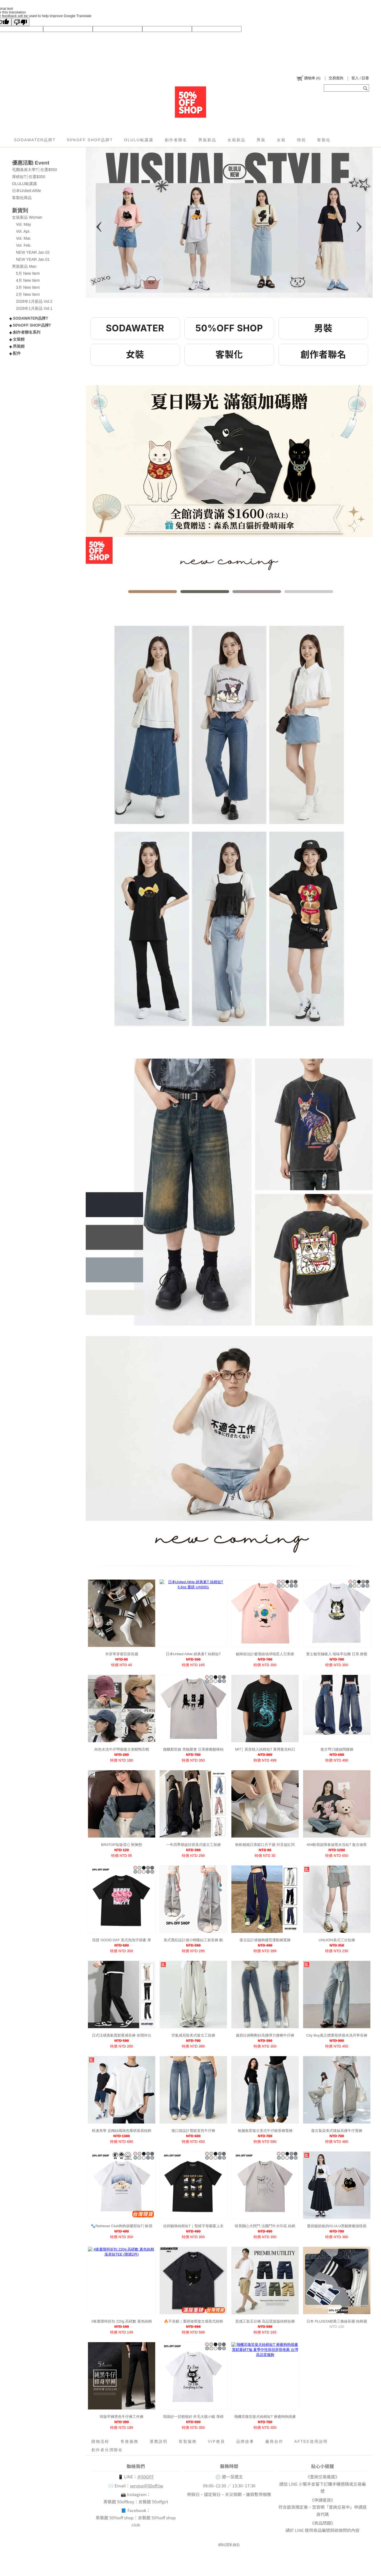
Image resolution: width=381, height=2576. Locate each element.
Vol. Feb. (23, 245)
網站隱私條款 (229, 2545)
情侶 (301, 140)
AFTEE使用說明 (311, 2441)
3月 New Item (28, 287)
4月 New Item (28, 280)
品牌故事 (245, 2441)
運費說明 (159, 2441)
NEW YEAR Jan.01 (33, 259)
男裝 (261, 140)
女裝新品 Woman (27, 217)
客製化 (324, 140)
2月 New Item (28, 294)
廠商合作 (274, 2441)
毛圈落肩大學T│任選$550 (34, 169)
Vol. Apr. (23, 231)
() (308, 78)
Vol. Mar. (23, 238)
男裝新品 (207, 140)
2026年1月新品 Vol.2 (34, 301)
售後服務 (129, 2441)
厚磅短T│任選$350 (28, 176)
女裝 (281, 140)
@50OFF (145, 2477)
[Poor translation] (20, 22)
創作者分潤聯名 (107, 2450)
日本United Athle (26, 190)
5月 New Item (28, 273)
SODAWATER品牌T (35, 140)
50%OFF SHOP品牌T (90, 140)
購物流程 (100, 2441)
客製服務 (188, 2441)
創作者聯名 (176, 140)
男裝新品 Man (24, 266)
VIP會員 (216, 2441)
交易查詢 (336, 78)
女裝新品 (236, 140)
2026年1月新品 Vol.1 (34, 308)
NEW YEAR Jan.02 (33, 252)
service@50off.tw (146, 2486)
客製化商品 (22, 197)
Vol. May (23, 224)
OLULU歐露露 (139, 140)
